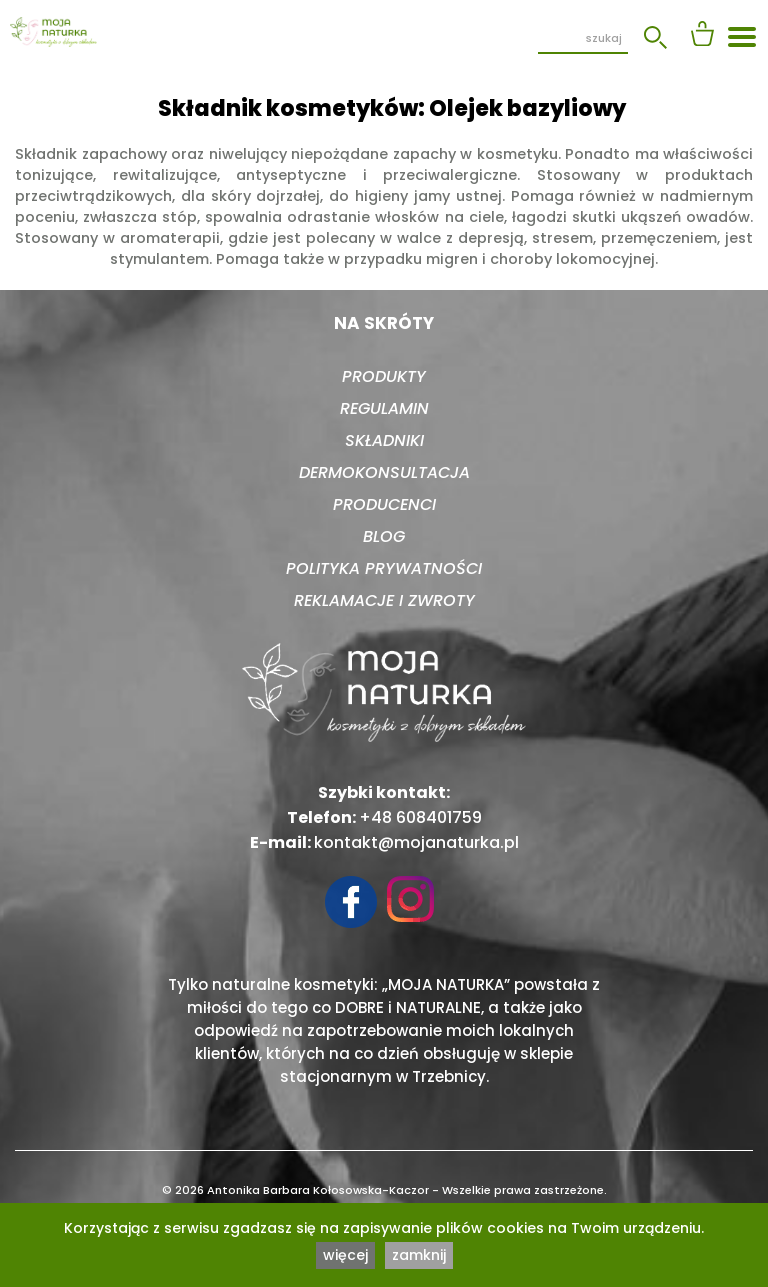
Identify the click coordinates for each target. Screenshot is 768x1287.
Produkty (384, 376)
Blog (384, 536)
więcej (345, 1255)
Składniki (384, 440)
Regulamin (384, 408)
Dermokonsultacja (384, 472)
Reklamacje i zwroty (384, 600)
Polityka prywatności (384, 568)
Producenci (384, 504)
